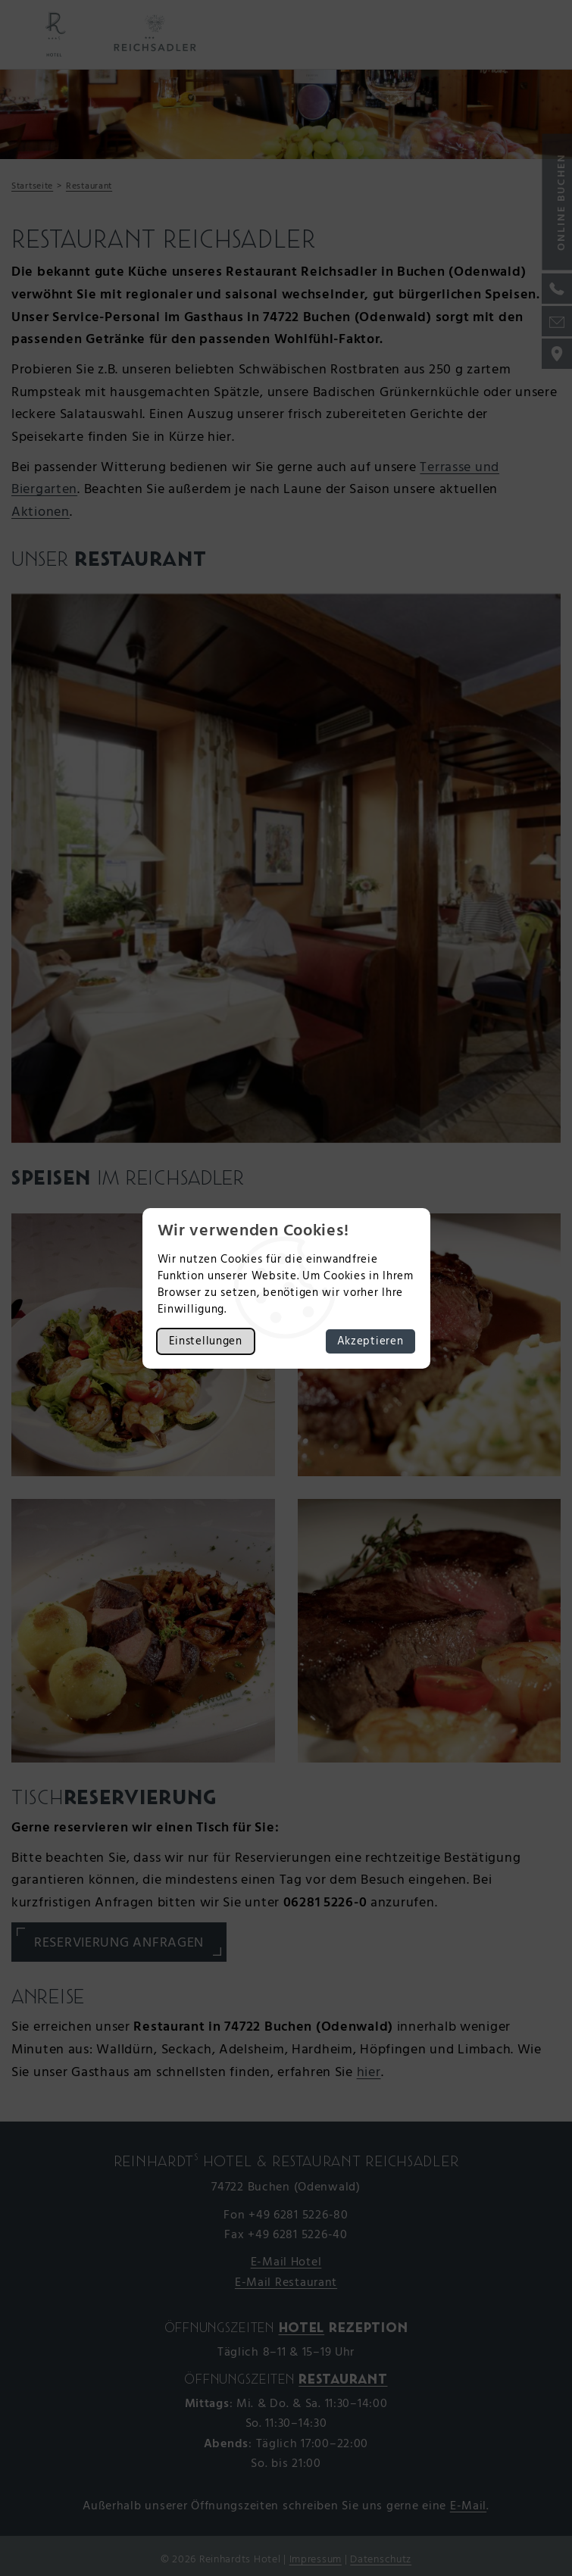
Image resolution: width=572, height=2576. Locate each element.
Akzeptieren (370, 1341)
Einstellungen (205, 1341)
